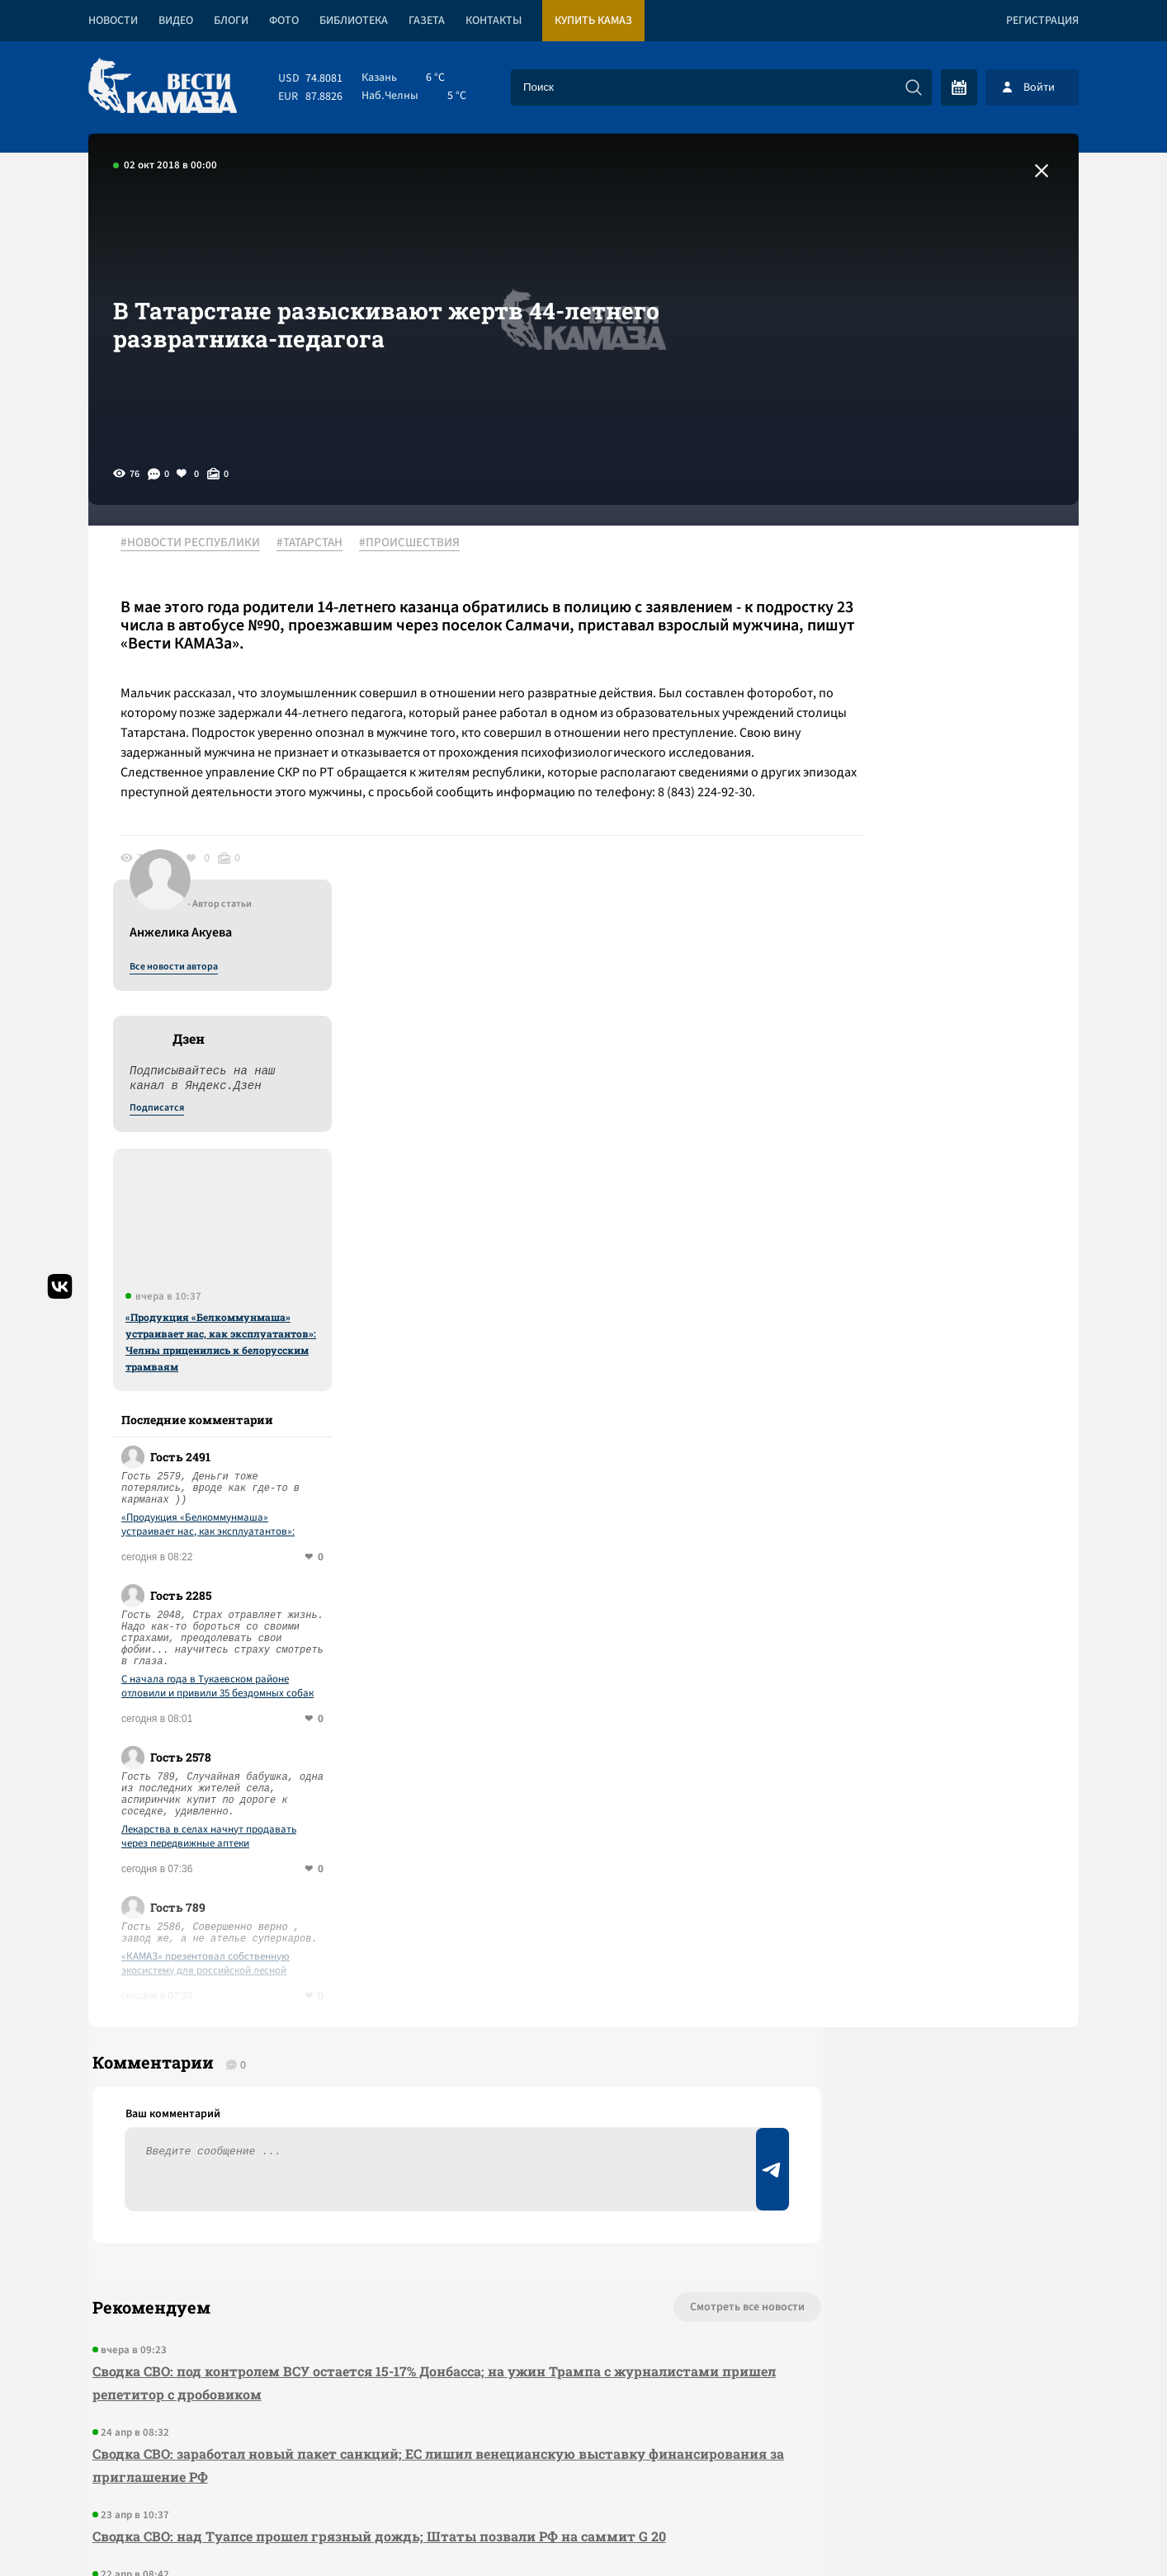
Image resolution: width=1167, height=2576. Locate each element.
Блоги (231, 20)
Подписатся (879, 703)
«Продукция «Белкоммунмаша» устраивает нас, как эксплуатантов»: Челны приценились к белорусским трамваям (943, 936)
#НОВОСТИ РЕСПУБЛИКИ (199, 543)
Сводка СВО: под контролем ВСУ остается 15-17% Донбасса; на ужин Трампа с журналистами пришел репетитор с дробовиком (347, 1994)
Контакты (493, 20)
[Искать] (913, 87)
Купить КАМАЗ (593, 20)
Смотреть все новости (633, 1919)
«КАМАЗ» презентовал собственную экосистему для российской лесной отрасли (927, 1559)
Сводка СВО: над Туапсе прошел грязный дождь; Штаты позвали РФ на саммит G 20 (375, 2148)
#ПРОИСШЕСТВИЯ (418, 543)
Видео (175, 20)
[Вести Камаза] (162, 87)
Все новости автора (896, 562)
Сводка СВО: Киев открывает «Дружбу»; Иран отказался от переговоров (331, 2207)
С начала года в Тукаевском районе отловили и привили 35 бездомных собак (939, 1281)
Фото (284, 20)
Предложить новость (915, 1973)
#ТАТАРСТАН (319, 543)
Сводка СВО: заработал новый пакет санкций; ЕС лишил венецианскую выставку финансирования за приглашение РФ (364, 2077)
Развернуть (584, 2466)
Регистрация (1042, 20)
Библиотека (353, 20)
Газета (427, 20)
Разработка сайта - (1015, 2529)
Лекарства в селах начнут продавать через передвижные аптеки (930, 1432)
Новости (113, 20)
